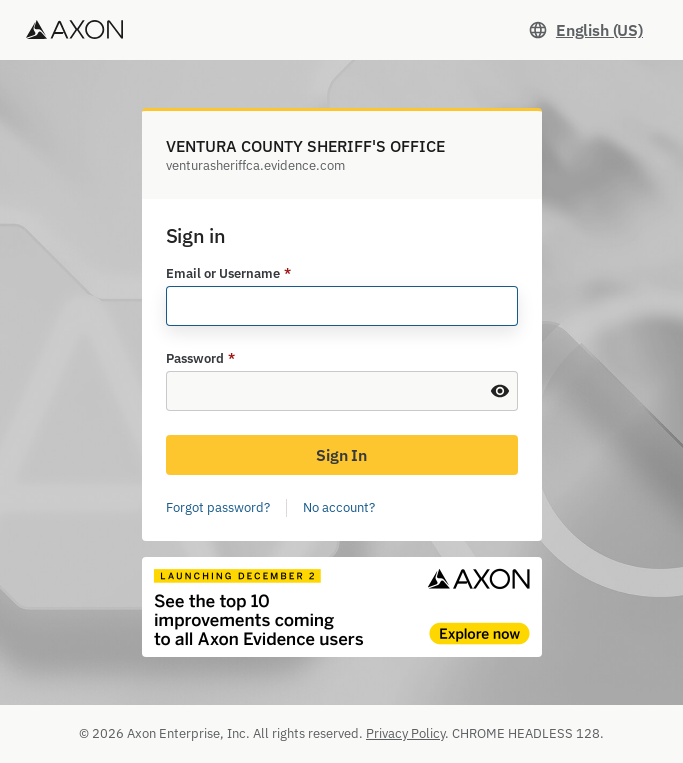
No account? (339, 507)
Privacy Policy (405, 733)
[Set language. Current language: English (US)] (585, 30)
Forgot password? (218, 507)
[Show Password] (500, 391)
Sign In (341, 455)
